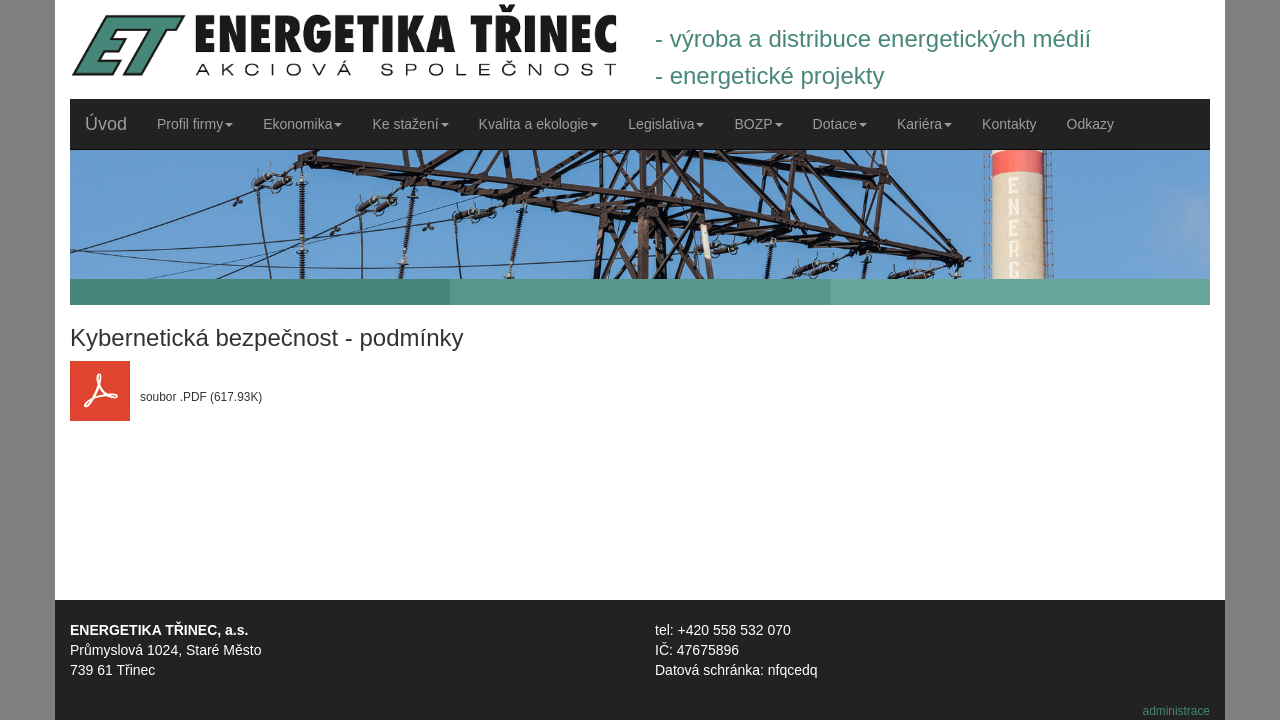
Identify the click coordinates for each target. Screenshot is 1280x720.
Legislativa (666, 124)
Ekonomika (302, 124)
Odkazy (1090, 124)
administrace (1176, 711)
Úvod (106, 124)
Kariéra (924, 124)
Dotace (840, 124)
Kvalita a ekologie (539, 124)
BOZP (758, 124)
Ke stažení (410, 124)
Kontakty (1009, 124)
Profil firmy (195, 124)
